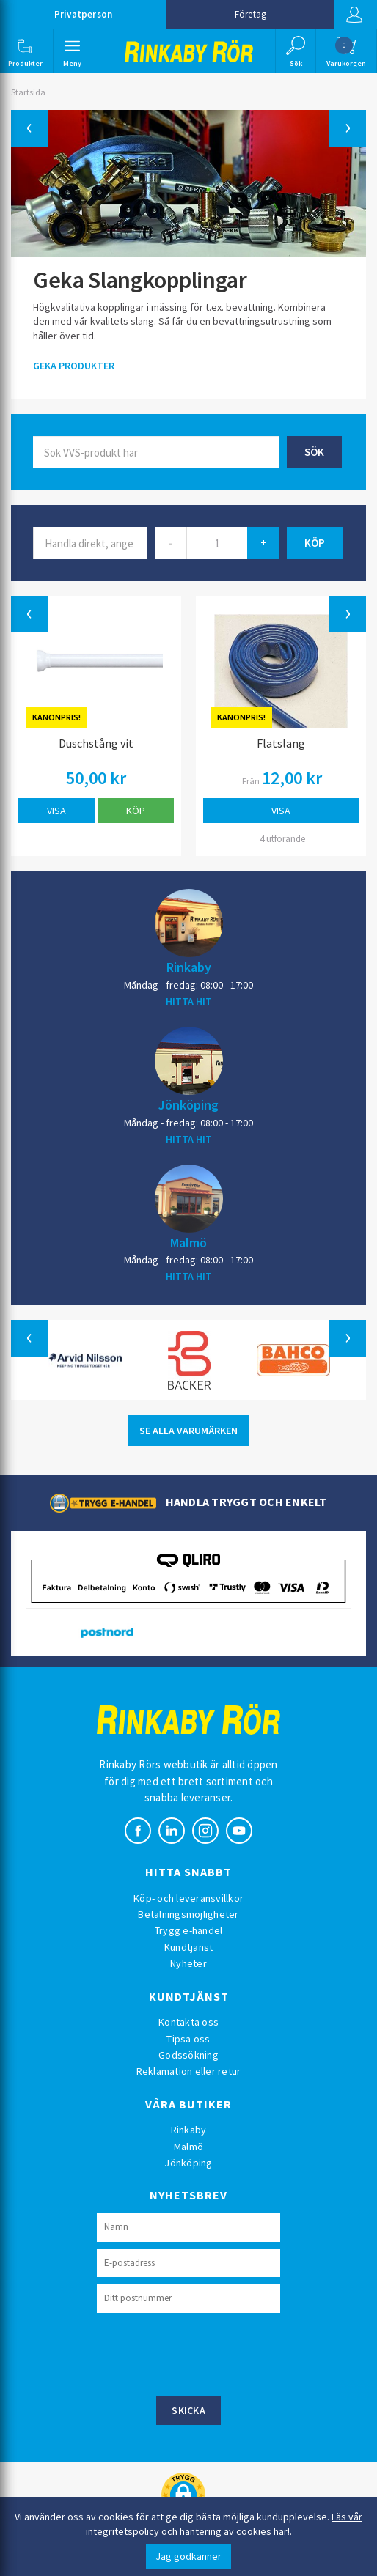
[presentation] (208, 2352)
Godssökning (188, 2055)
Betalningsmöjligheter (188, 1914)
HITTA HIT (189, 1001)
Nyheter (188, 1963)
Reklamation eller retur (188, 2071)
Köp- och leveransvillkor (188, 1898)
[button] (25, 51)
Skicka (188, 2410)
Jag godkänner (188, 2556)
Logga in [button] (354, 15)
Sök (314, 452)
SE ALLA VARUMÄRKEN (188, 1430)
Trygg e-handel (189, 1930)
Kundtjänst (188, 1947)
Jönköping (188, 1104)
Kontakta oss (188, 2022)
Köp (135, 810)
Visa (56, 810)
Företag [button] (250, 14)
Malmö (188, 1242)
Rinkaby (188, 967)
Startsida (28, 91)
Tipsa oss (188, 2038)
